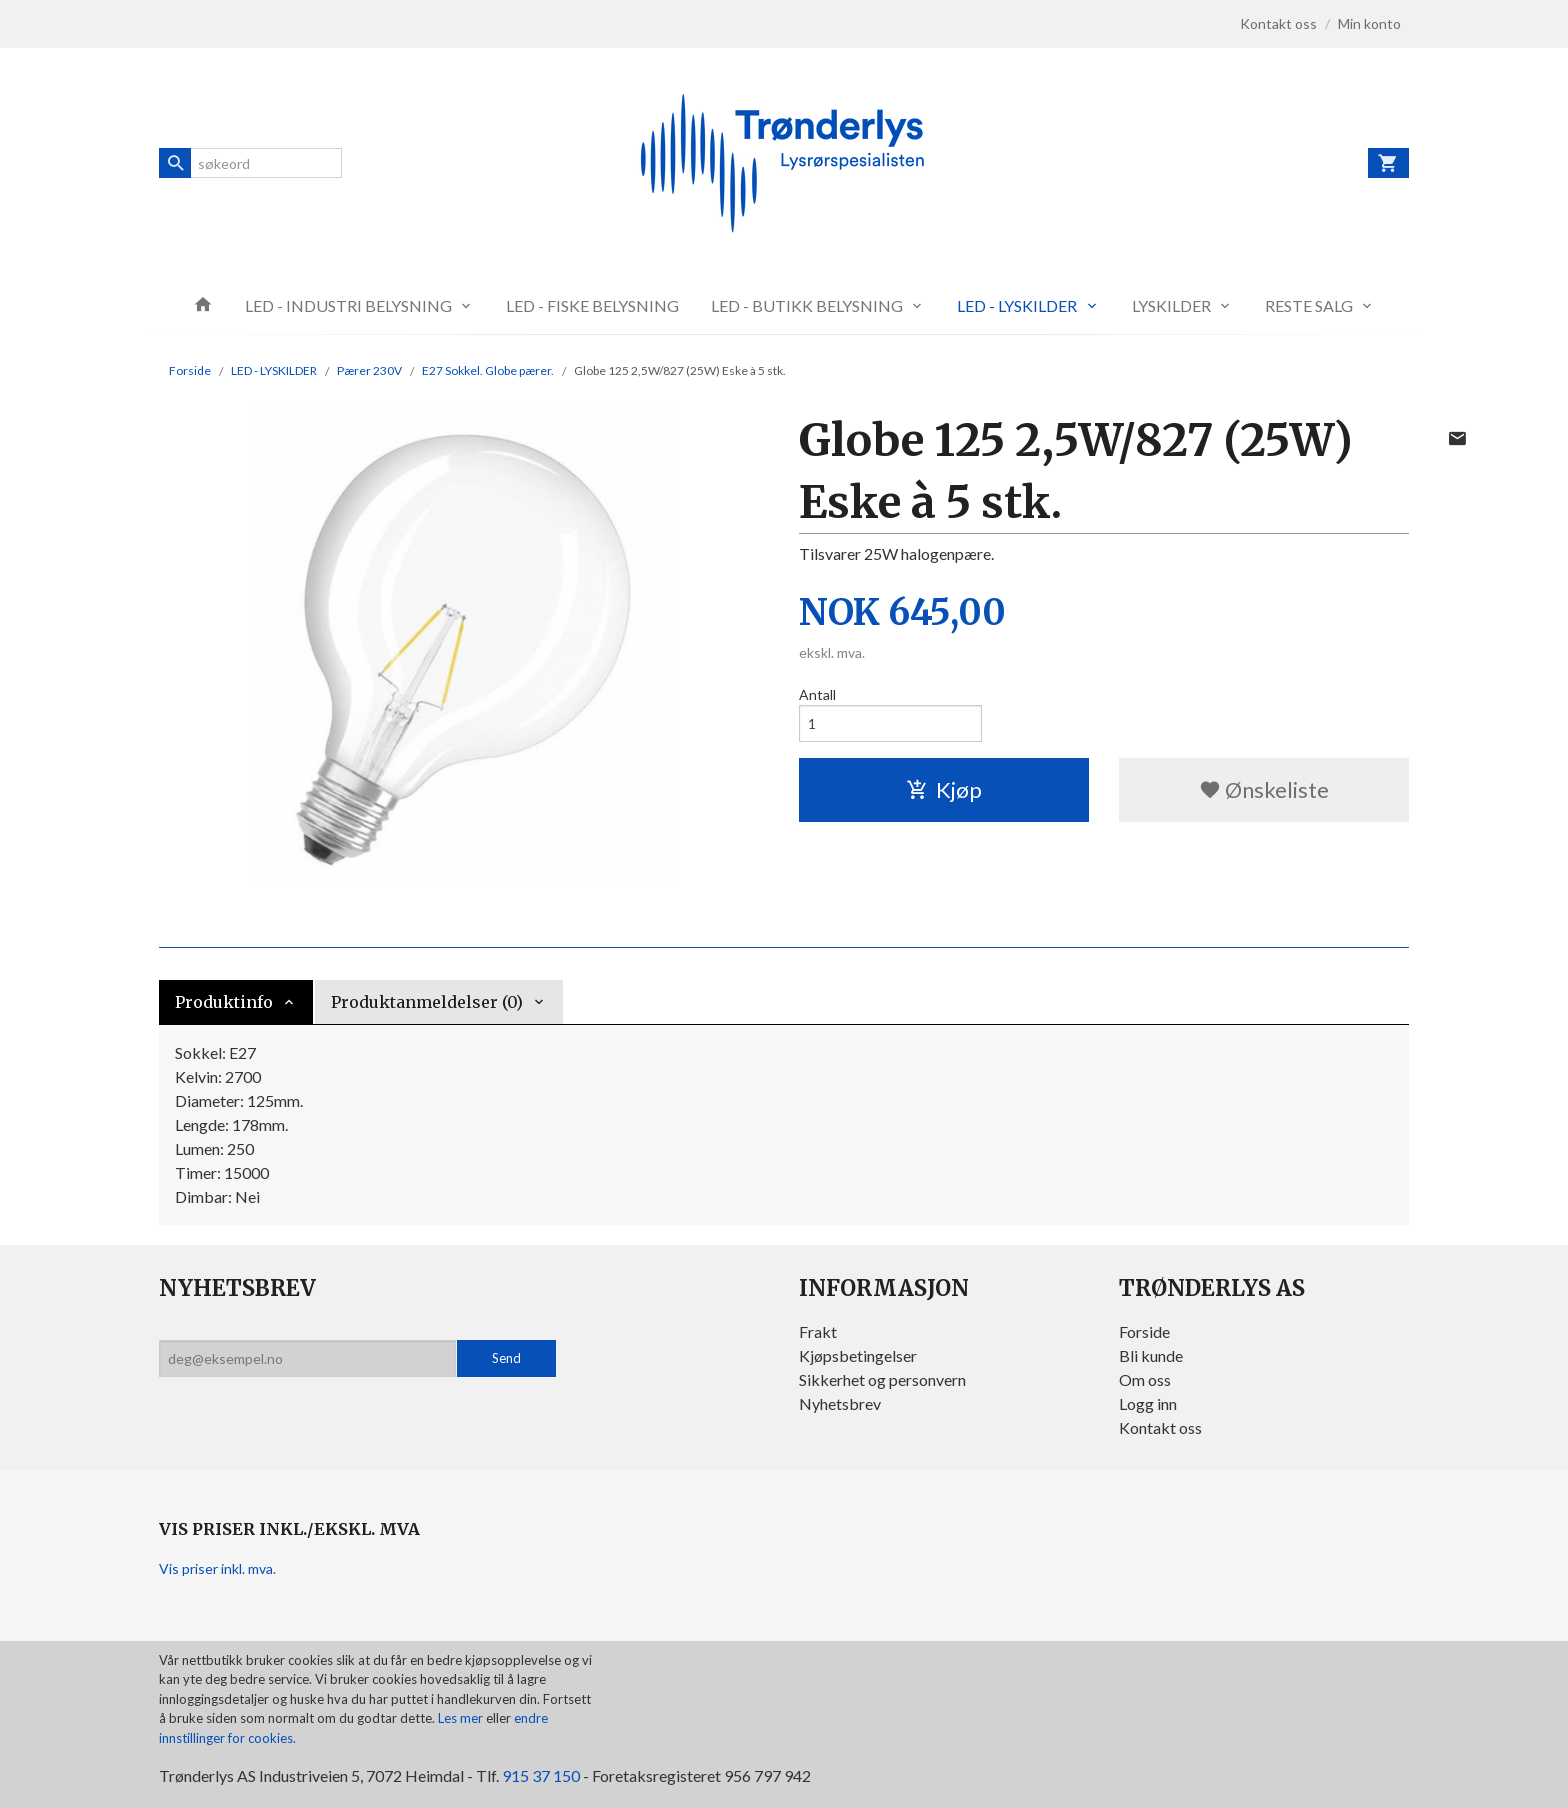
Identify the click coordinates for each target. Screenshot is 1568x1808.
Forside (190, 370)
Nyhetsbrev (840, 1403)
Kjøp (944, 789)
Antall (817, 694)
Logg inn (1148, 1403)
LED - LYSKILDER (1017, 305)
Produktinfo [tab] (224, 1002)
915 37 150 (541, 1775)
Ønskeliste (1264, 789)
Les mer (462, 1718)
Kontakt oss (1160, 1427)
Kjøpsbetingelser (858, 1355)
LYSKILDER (1171, 305)
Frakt (818, 1331)
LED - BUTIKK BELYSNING (807, 305)
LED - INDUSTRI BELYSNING (348, 305)
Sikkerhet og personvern (882, 1379)
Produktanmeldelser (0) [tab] (427, 1002)
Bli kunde (1151, 1355)
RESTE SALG (1309, 305)
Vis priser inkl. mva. (217, 1568)
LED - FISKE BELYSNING (592, 305)
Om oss (1145, 1379)
